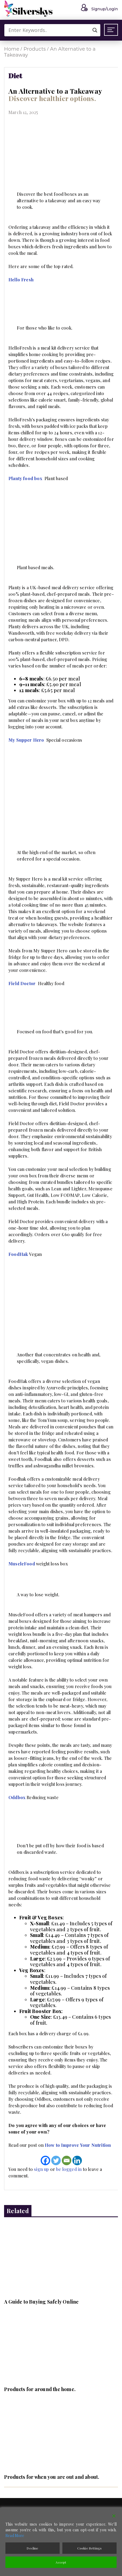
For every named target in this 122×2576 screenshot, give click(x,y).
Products (35, 49)
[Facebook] (45, 2160)
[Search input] (53, 30)
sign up (41, 2169)
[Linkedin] (77, 2160)
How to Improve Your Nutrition (78, 2145)
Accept (61, 2562)
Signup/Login (97, 9)
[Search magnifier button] (94, 30)
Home (11, 49)
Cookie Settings (89, 2548)
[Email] (66, 2160)
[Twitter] (56, 2160)
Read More (14, 2535)
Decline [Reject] (32, 2548)
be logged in (69, 2169)
